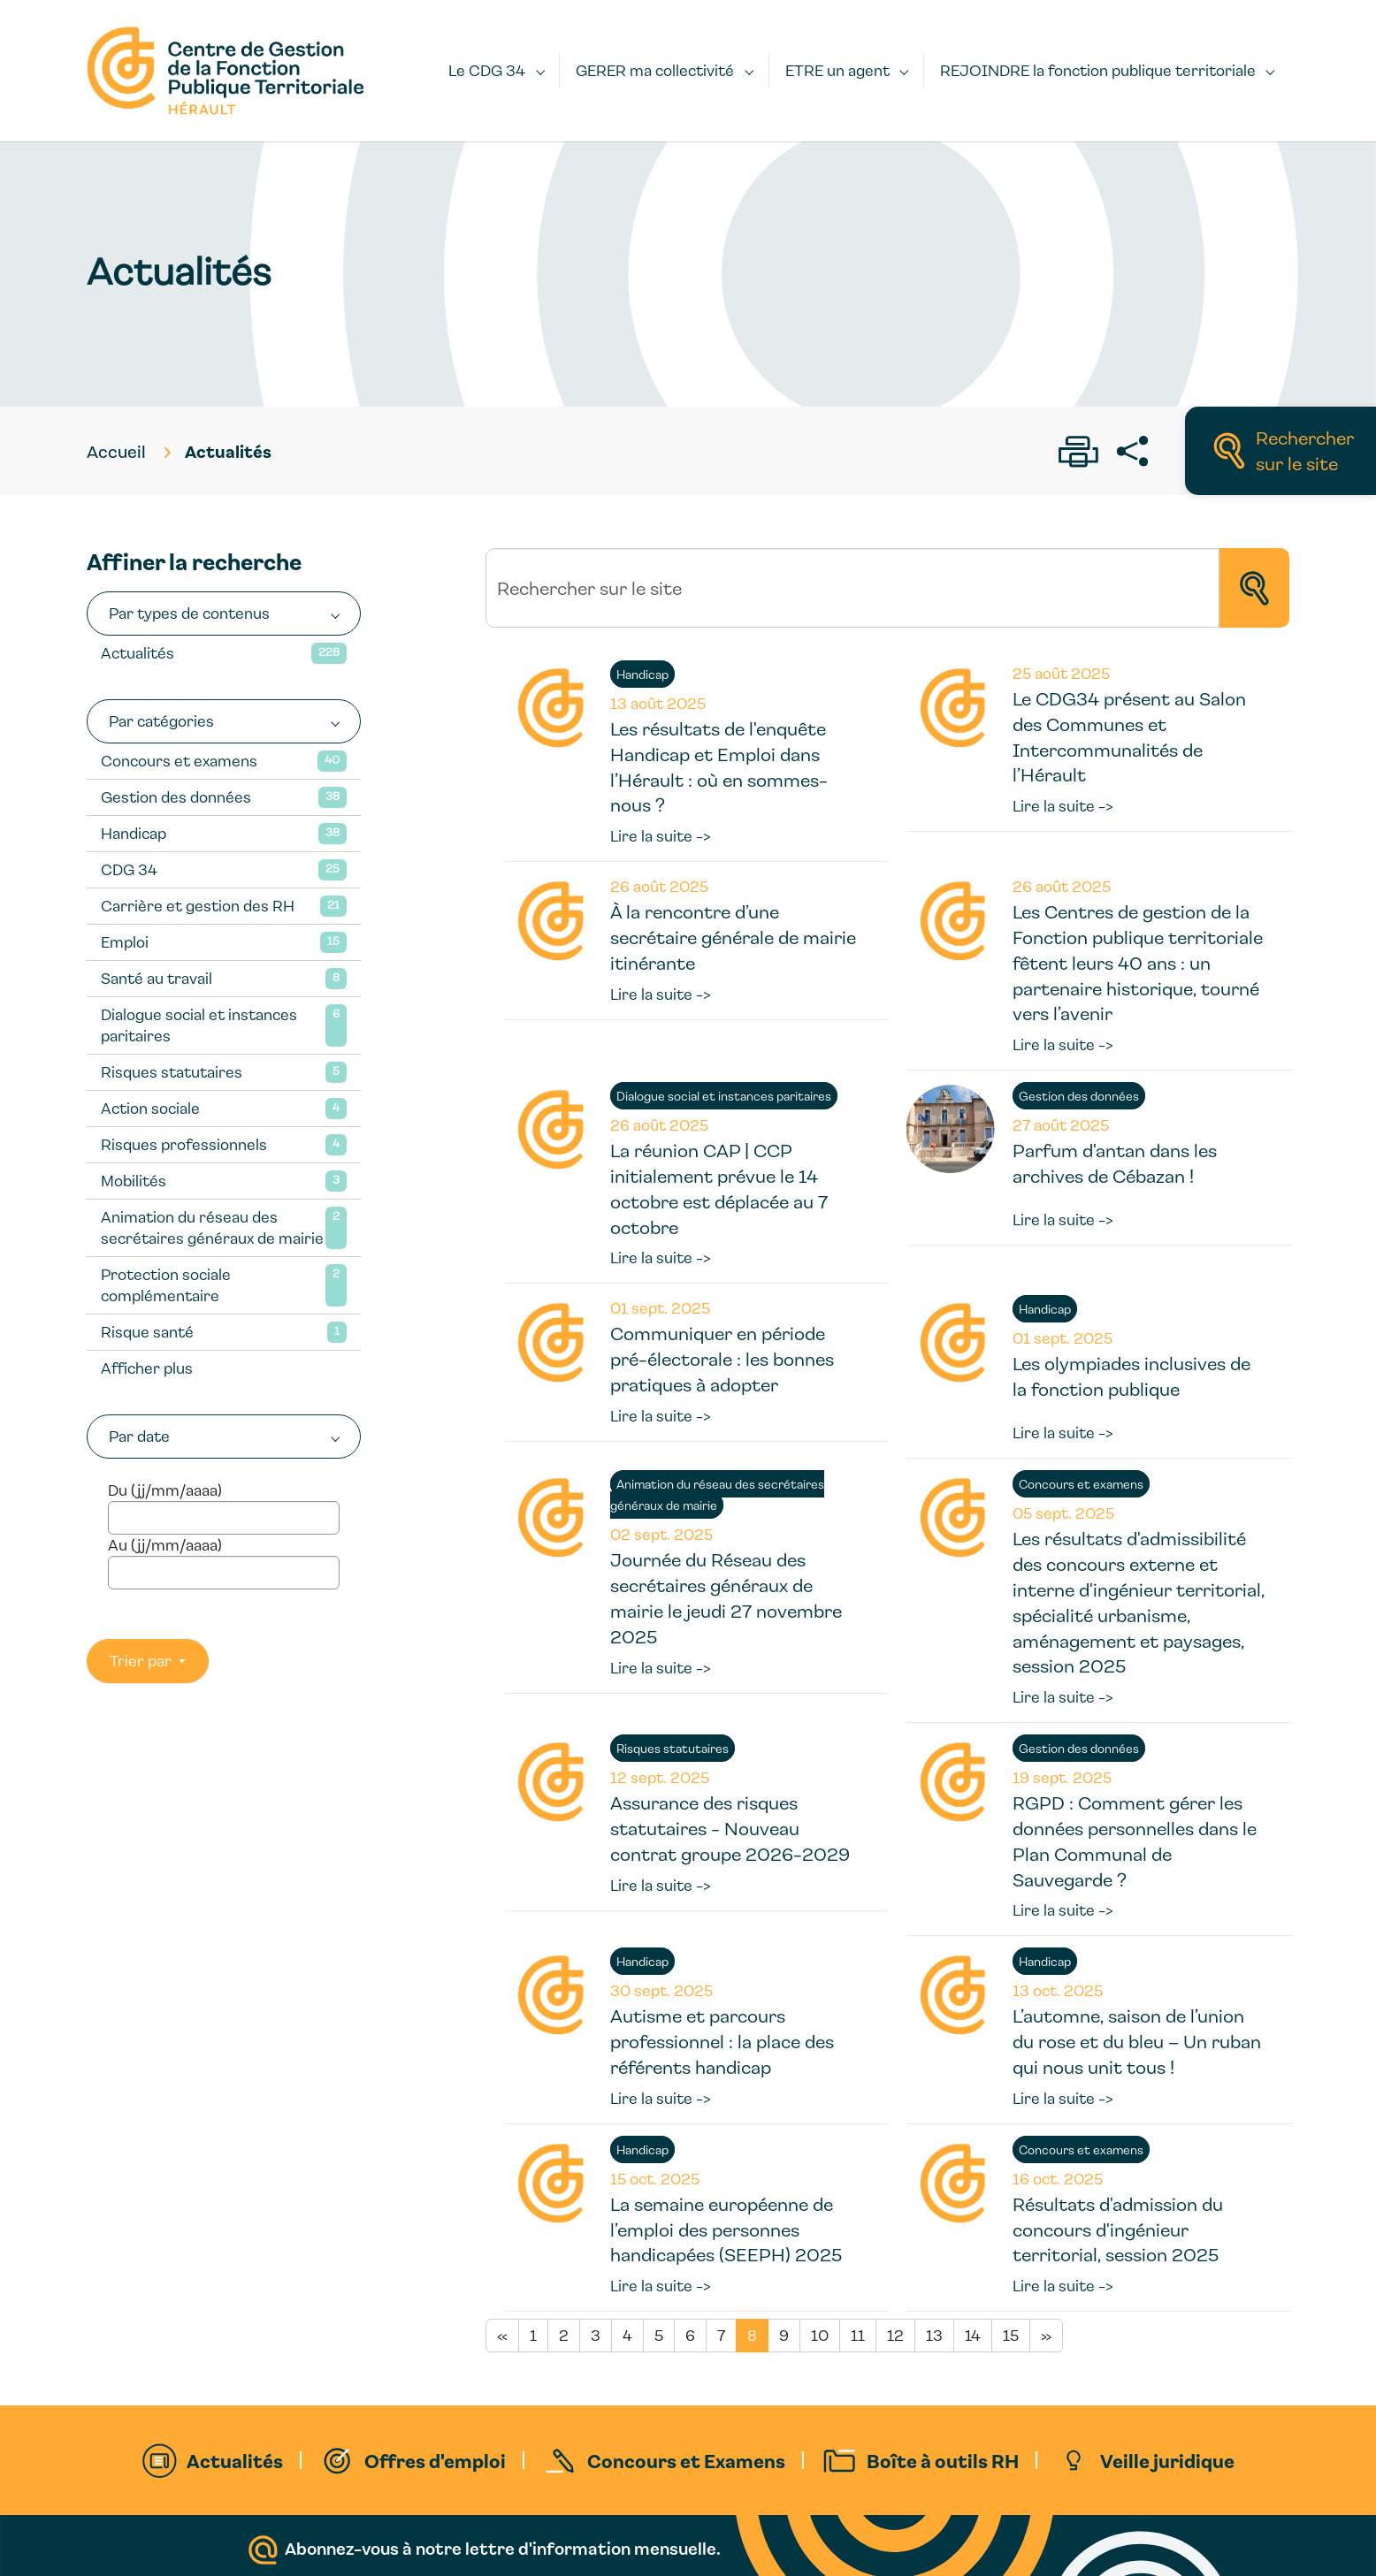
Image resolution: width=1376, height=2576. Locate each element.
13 (934, 2335)
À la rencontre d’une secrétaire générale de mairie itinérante (733, 937)
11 (858, 2335)
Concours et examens (179, 760)
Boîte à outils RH (943, 2460)
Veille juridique (1167, 2460)
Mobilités (133, 1180)
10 (820, 2335)
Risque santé (147, 1331)
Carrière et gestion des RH (197, 905)
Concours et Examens (686, 2460)
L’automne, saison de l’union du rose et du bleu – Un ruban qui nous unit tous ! (1137, 2041)
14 (973, 2335)
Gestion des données (176, 797)
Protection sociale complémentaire (166, 1285)
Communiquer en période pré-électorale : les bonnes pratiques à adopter (722, 1359)
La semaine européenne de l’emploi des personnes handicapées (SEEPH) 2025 (726, 2229)
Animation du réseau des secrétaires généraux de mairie (212, 1227)
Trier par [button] (142, 1660)
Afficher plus (147, 1368)
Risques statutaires (171, 1072)
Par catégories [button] (161, 721)
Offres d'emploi (435, 2460)
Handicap (133, 833)
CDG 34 (129, 869)
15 (1011, 2335)
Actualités (137, 653)
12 (895, 2335)
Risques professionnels (184, 1144)
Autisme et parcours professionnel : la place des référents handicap (722, 2041)
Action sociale (150, 1108)
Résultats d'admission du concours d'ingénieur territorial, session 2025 (1118, 2229)
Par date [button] (139, 1436)
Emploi (125, 942)
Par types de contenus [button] (189, 613)
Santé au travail (156, 978)
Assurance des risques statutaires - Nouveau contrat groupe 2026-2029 (730, 1828)
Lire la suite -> (660, 836)
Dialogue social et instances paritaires (199, 1025)
